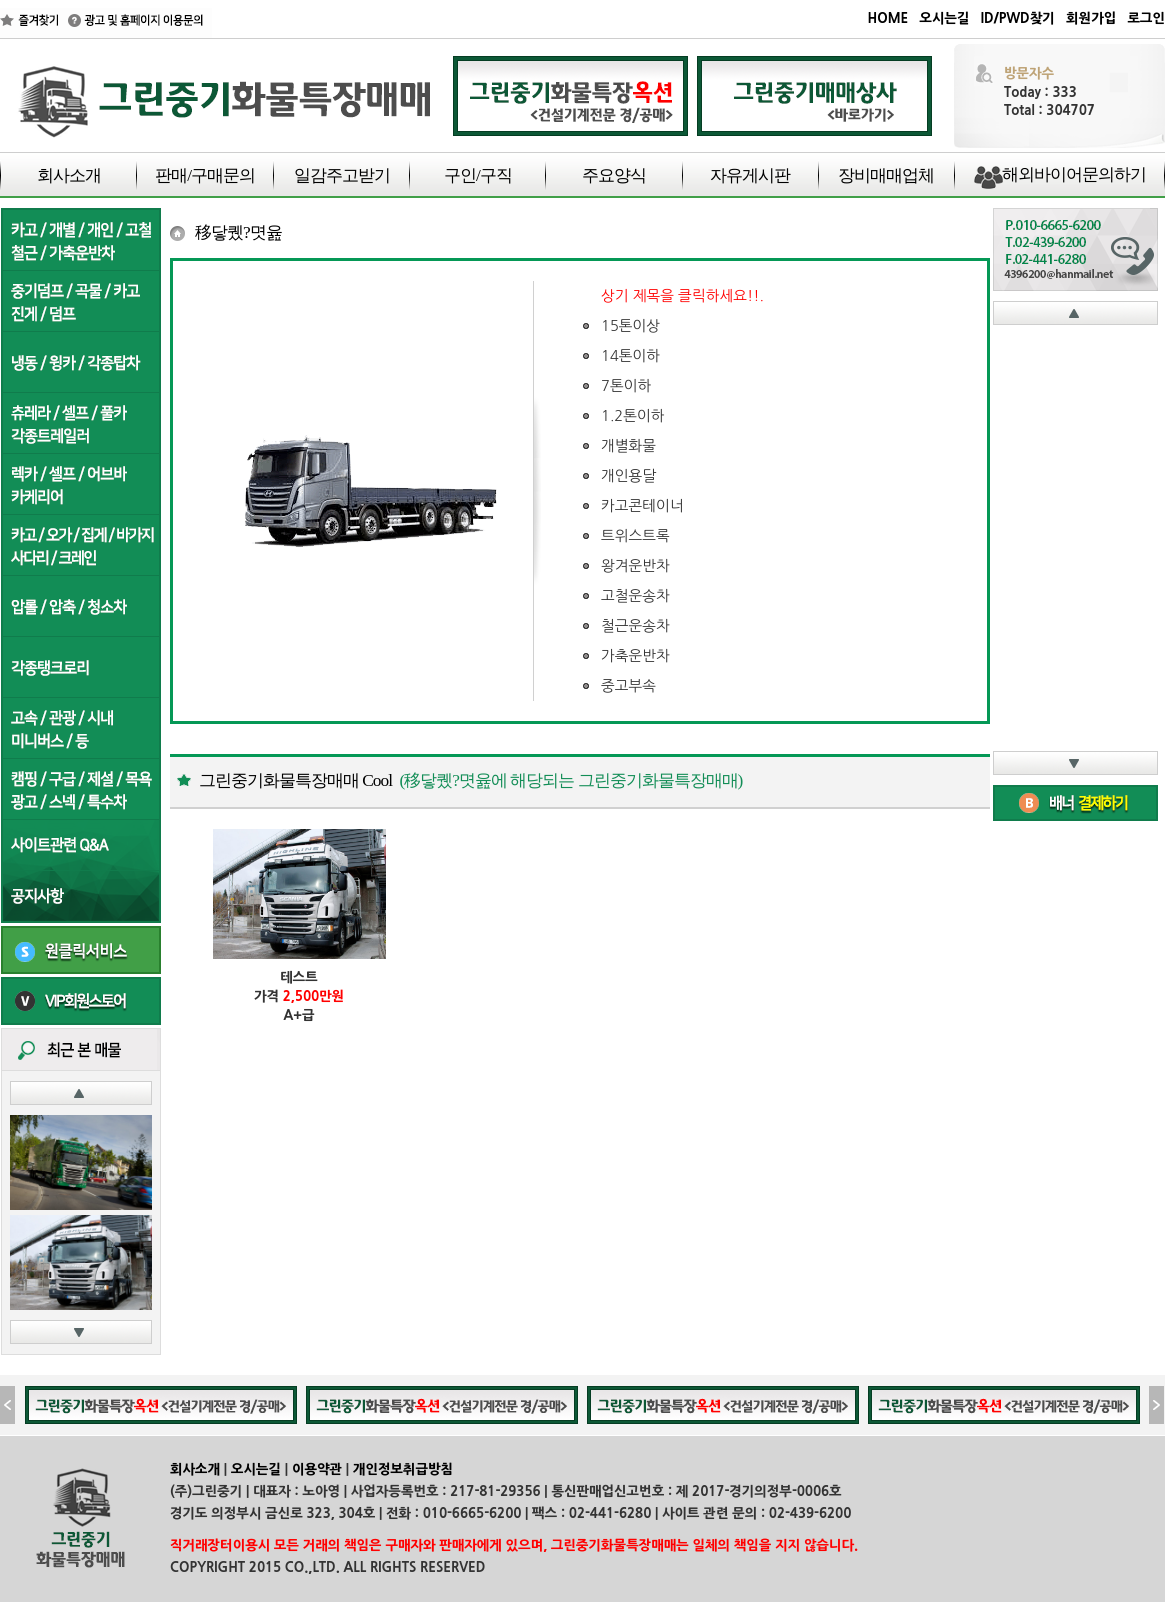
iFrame (1075, 538)
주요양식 (614, 175)
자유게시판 (750, 175)
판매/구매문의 (205, 175)
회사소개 (69, 175)
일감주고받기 (342, 175)
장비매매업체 (886, 175)
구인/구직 (478, 175)
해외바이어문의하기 (1074, 174)
